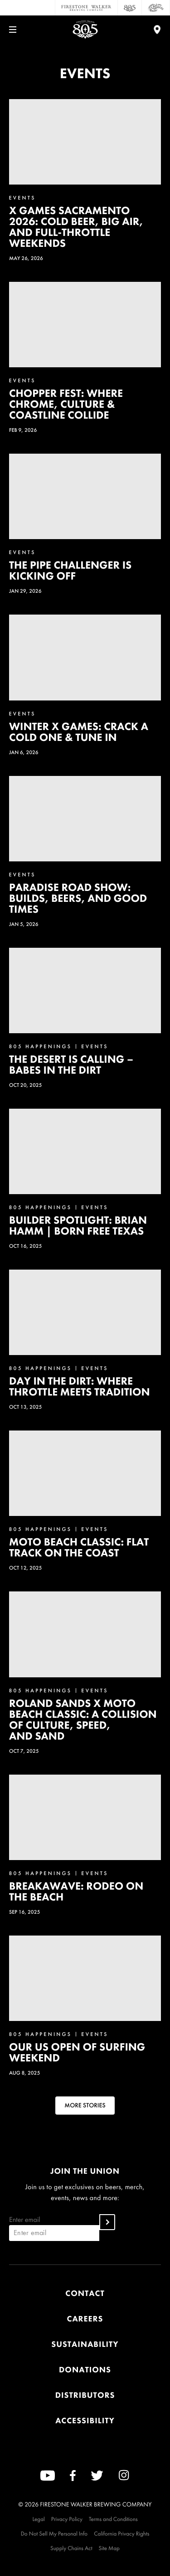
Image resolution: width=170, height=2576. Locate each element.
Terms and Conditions (113, 2519)
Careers (85, 2319)
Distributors (85, 2395)
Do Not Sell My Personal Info (54, 2533)
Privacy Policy (67, 2519)
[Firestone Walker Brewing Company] (86, 7)
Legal (38, 2519)
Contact (84, 2293)
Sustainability (85, 2344)
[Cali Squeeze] (156, 7)
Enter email (54, 2228)
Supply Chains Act (71, 2548)
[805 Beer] (130, 7)
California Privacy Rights (121, 2533)
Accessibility (85, 2421)
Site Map (109, 2548)
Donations (85, 2370)
